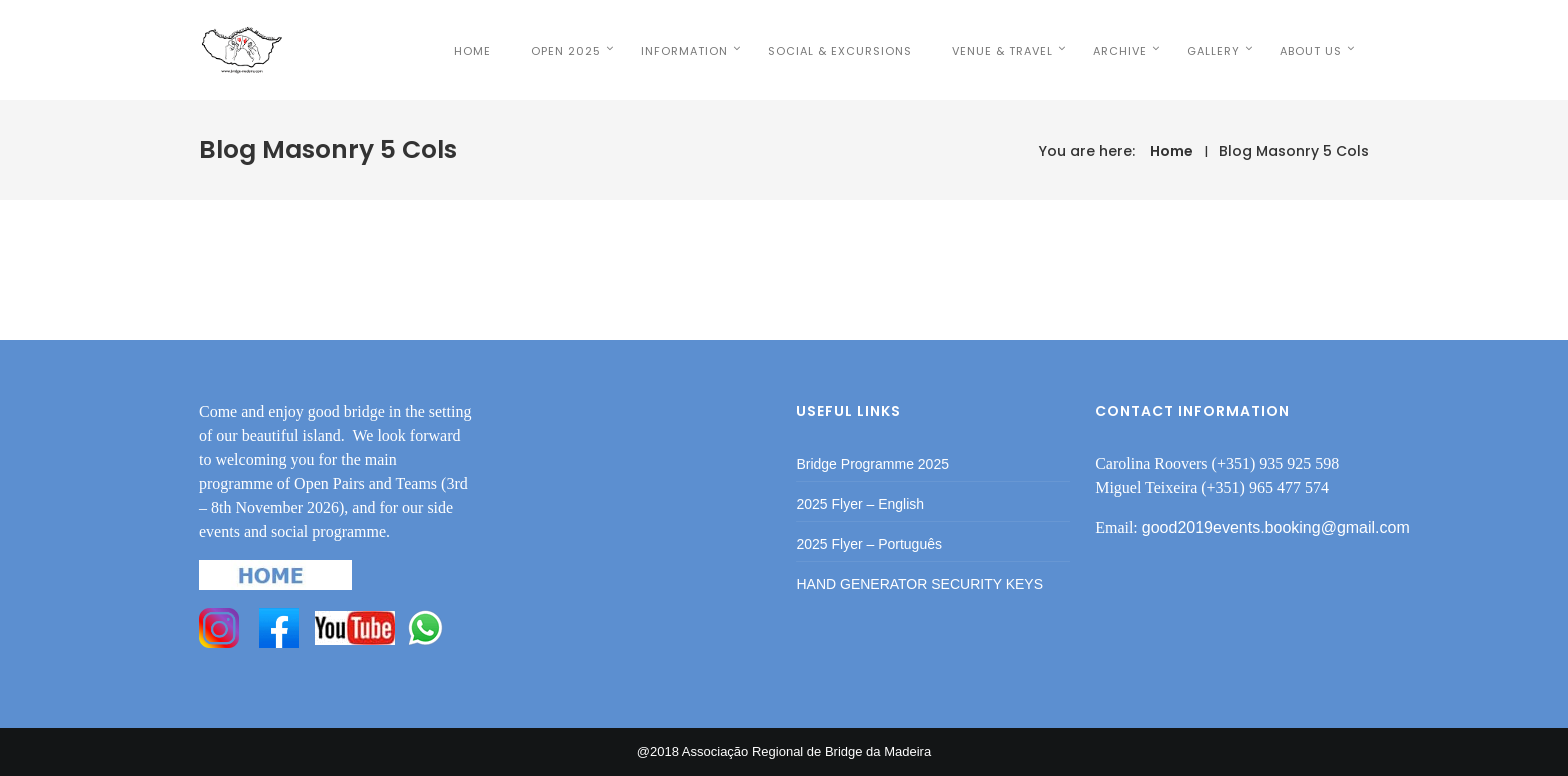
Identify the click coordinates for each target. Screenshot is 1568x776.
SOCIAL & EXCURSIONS (840, 51)
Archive (1120, 51)
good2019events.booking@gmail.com (1276, 527)
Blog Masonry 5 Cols (1294, 151)
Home (1171, 151)
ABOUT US (1311, 51)
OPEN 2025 (566, 51)
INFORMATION (684, 51)
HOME (472, 51)
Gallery (1213, 51)
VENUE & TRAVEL (1002, 51)
